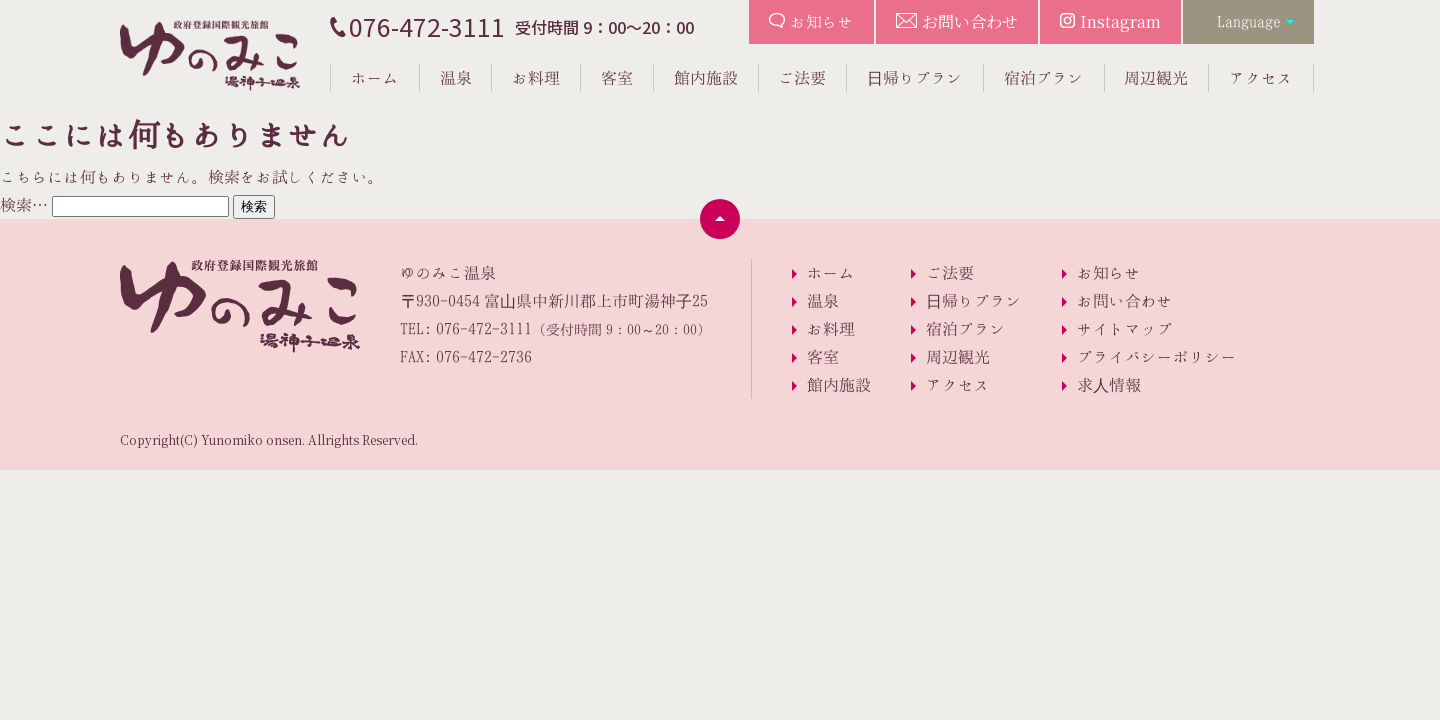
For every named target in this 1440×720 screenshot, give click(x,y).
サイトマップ (1125, 329)
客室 (617, 78)
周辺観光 (1156, 78)
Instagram (1120, 21)
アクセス (1261, 78)
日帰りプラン (915, 78)
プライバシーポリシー (1157, 357)
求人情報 (1109, 385)
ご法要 (802, 78)
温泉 (456, 78)
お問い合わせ (970, 21)
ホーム (375, 78)
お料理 (536, 78)
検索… (24, 205)
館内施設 (706, 78)
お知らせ (822, 22)
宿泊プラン (1044, 78)
